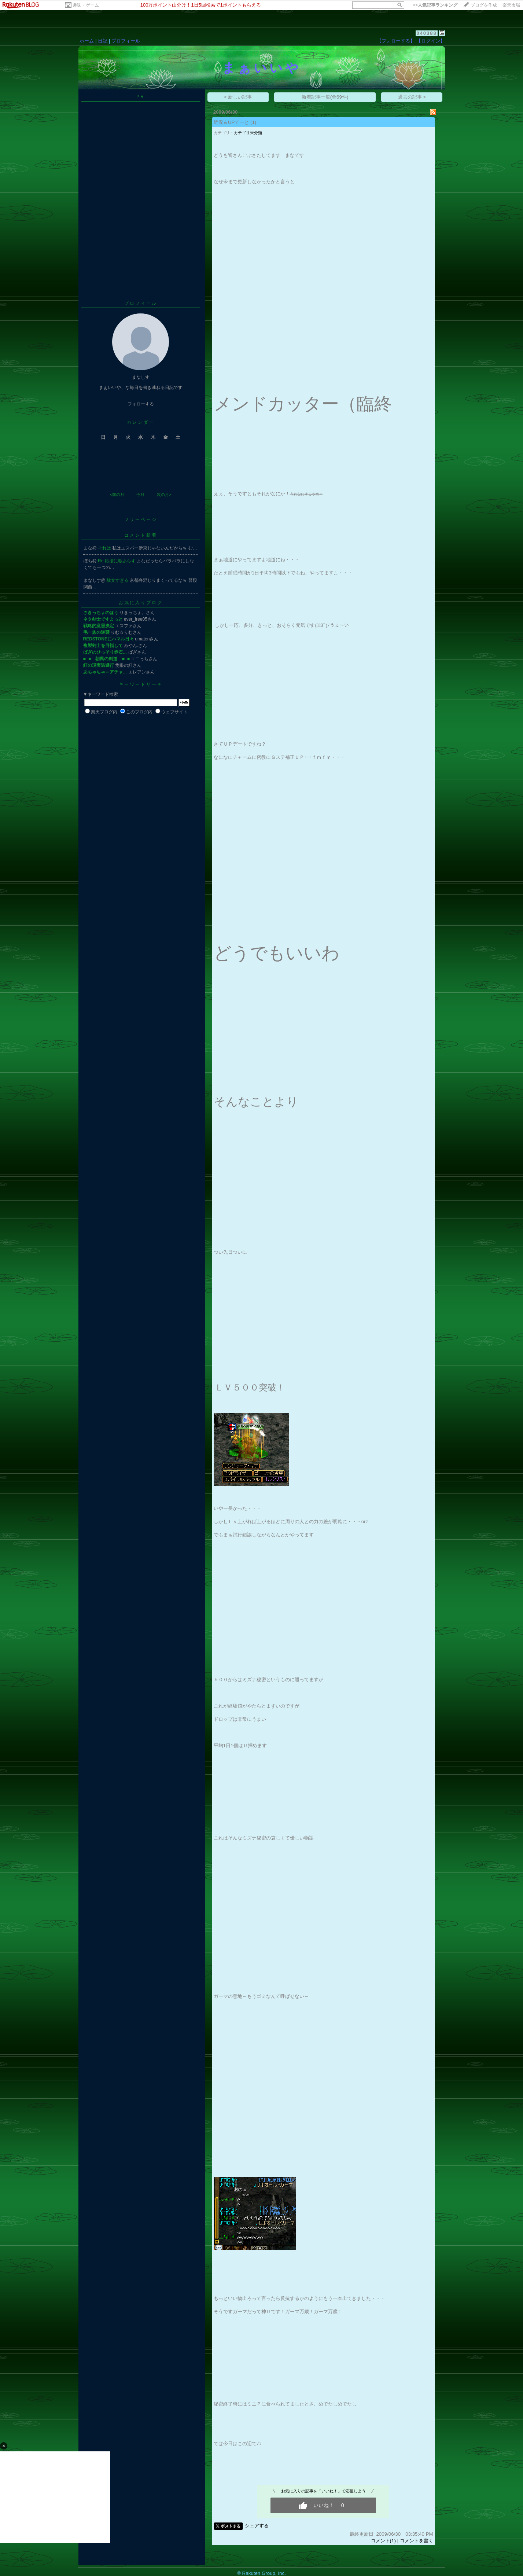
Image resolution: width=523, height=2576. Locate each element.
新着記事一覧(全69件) (325, 97)
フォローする (141, 404)
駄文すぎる (118, 580)
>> (435, 5)
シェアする (257, 2525)
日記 (102, 41)
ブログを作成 (484, 5)
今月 (140, 494)
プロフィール (125, 41)
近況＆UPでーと (231, 122)
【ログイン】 (430, 41)
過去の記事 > (412, 97)
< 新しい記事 (238, 97)
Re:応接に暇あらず (117, 560)
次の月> (164, 494)
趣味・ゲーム (86, 5)
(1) (253, 122)
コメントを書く (416, 2540)
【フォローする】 (396, 41)
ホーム (87, 41)
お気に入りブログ (141, 602)
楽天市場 (511, 5)
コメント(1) (383, 2540)
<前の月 (117, 494)
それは (105, 548)
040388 (426, 33)
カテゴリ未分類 (248, 133)
